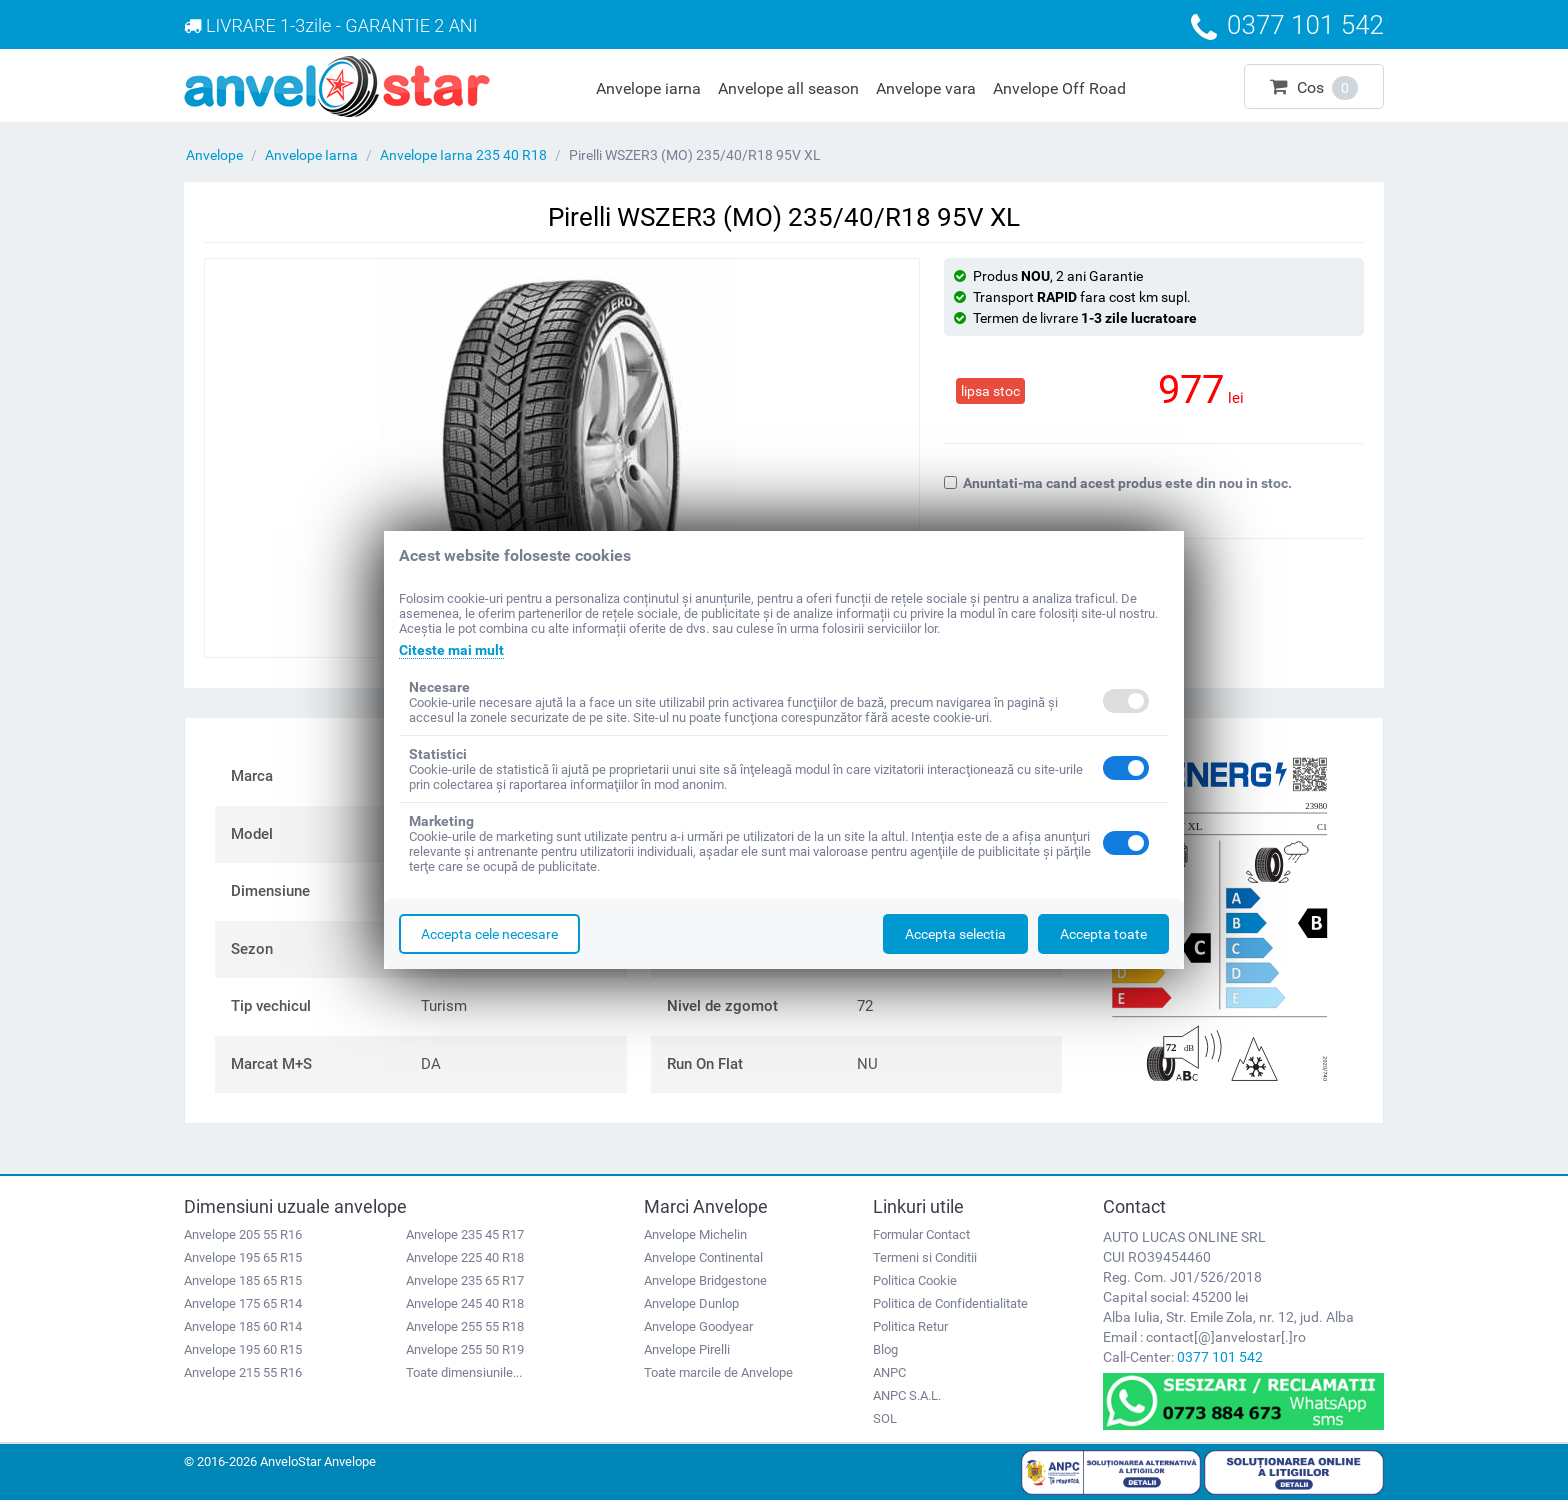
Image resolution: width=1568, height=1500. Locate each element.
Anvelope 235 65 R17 (465, 1280)
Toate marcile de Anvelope (718, 1372)
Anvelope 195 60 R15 (243, 1349)
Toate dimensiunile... (464, 1372)
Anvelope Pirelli (687, 1349)
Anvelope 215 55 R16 (243, 1372)
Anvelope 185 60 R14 (243, 1326)
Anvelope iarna (648, 88)
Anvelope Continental (703, 1257)
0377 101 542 (1220, 1357)
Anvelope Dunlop (691, 1303)
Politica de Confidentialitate (950, 1303)
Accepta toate (1103, 934)
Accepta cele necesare (489, 934)
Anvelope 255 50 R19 (465, 1349)
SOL (885, 1418)
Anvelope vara (926, 88)
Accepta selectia (955, 934)
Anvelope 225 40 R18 (465, 1257)
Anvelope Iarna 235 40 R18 (463, 155)
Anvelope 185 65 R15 (243, 1280)
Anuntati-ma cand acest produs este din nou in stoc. (1118, 483)
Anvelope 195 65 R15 (243, 1257)
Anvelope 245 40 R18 (465, 1303)
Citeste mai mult (451, 650)
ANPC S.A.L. (907, 1395)
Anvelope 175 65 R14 (243, 1303)
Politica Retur (910, 1326)
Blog (885, 1349)
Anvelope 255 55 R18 (465, 1326)
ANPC (889, 1372)
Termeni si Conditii (925, 1257)
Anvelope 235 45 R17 (465, 1234)
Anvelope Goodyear (698, 1326)
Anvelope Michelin (695, 1234)
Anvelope (214, 155)
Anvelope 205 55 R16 (243, 1234)
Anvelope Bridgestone (705, 1280)
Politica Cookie (915, 1280)
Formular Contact (921, 1234)
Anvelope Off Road (1059, 88)
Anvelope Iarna (311, 155)
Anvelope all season (788, 88)
